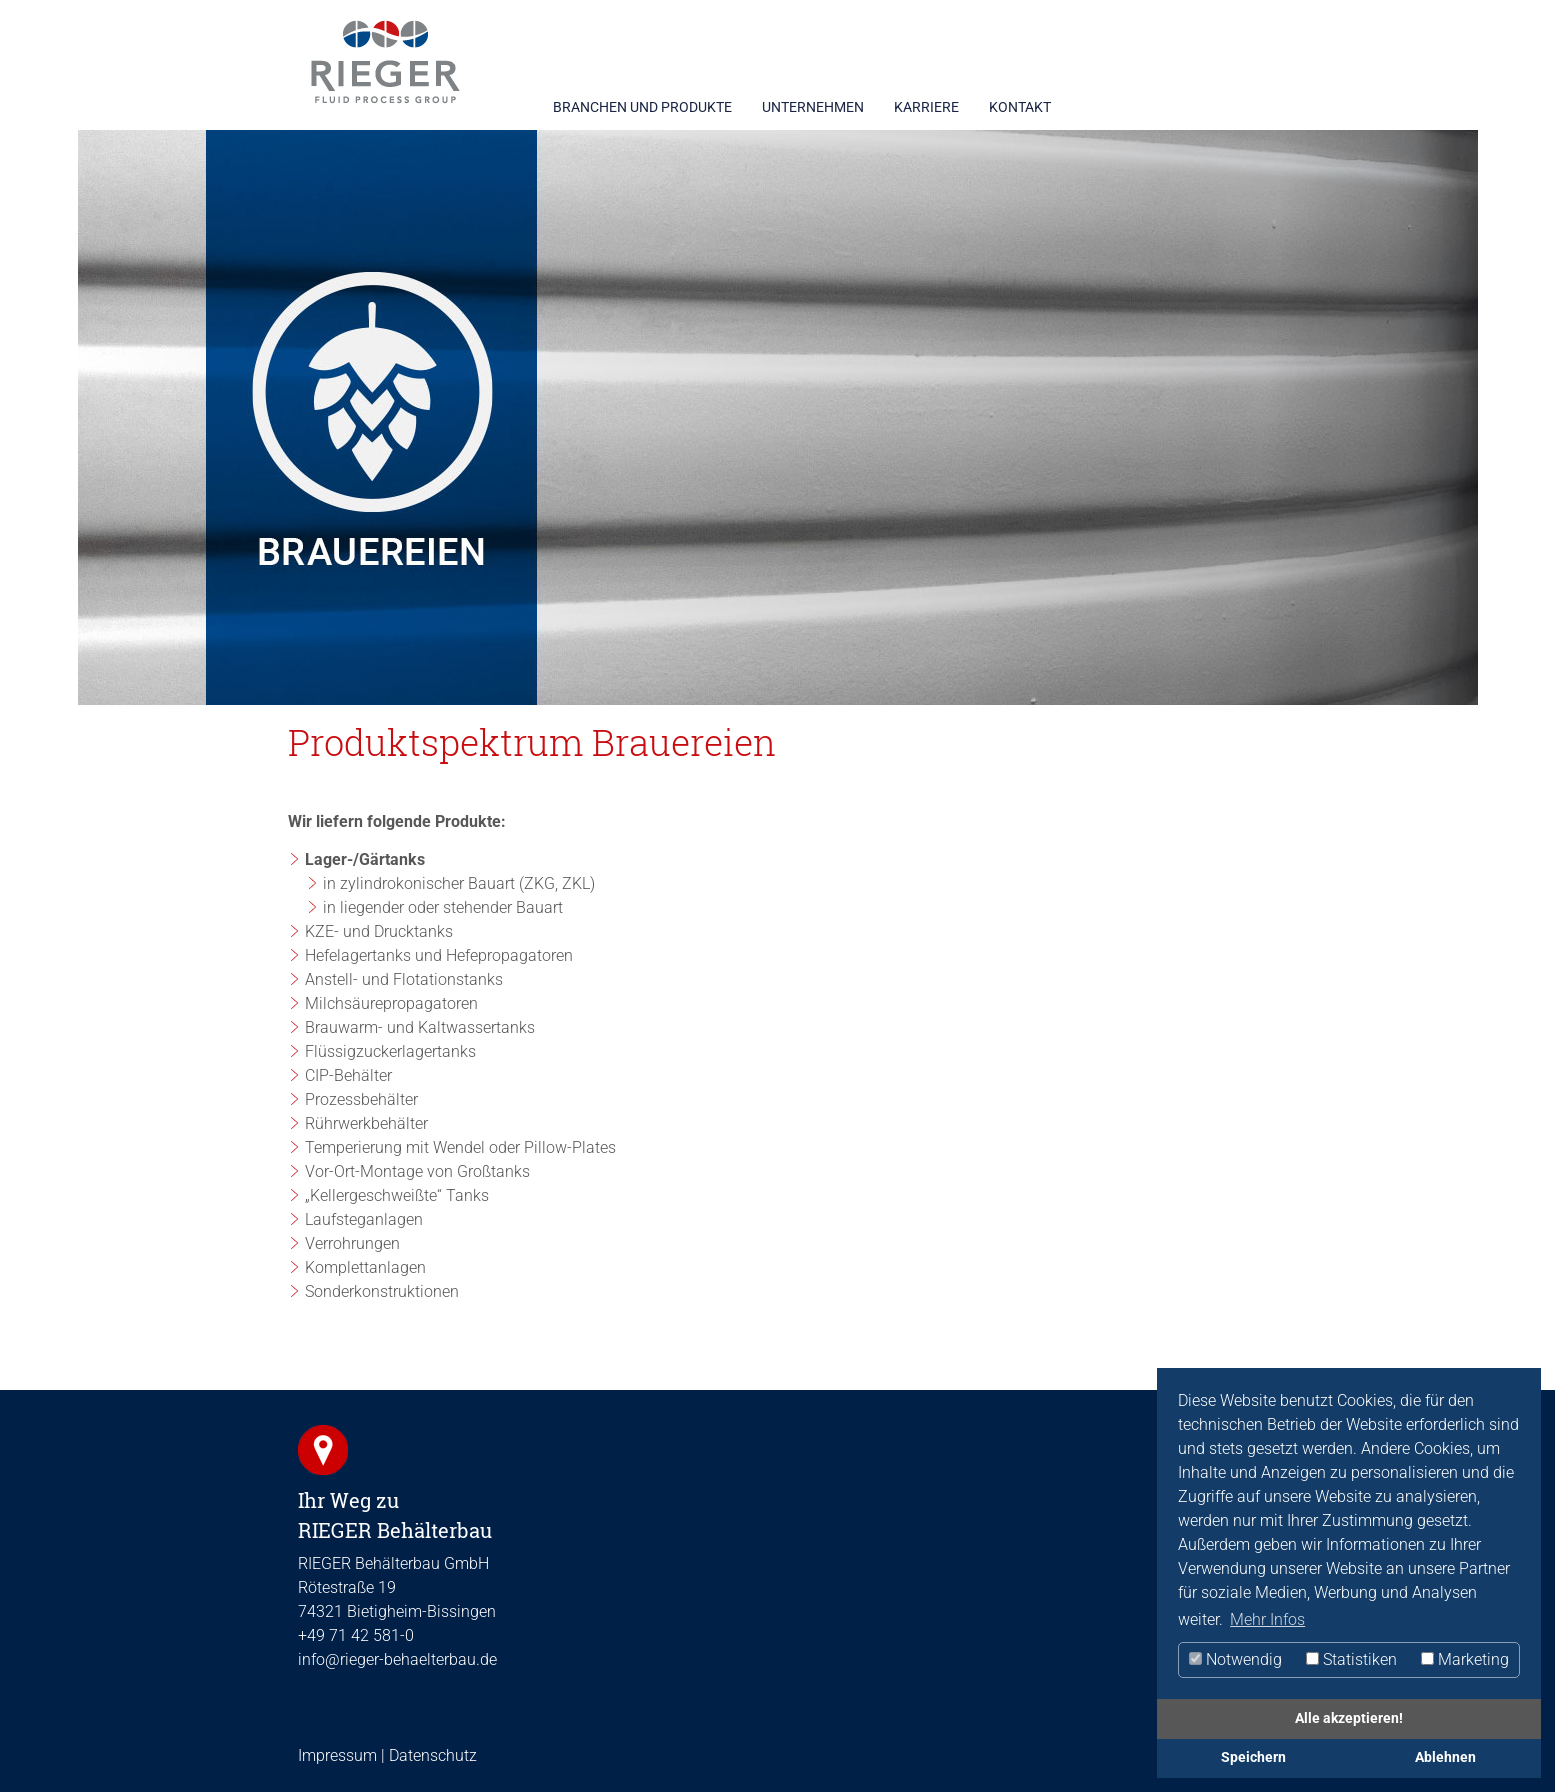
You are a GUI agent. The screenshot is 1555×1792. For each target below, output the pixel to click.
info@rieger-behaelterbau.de (397, 1659)
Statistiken (1351, 1659)
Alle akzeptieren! (1349, 1718)
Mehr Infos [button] (1267, 1619)
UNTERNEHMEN (813, 107)
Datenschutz (433, 1755)
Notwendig (1235, 1659)
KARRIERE (926, 107)
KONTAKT (1020, 107)
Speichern (1253, 1757)
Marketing (1465, 1659)
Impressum (337, 1755)
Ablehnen (1445, 1757)
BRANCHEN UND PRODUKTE (642, 107)
